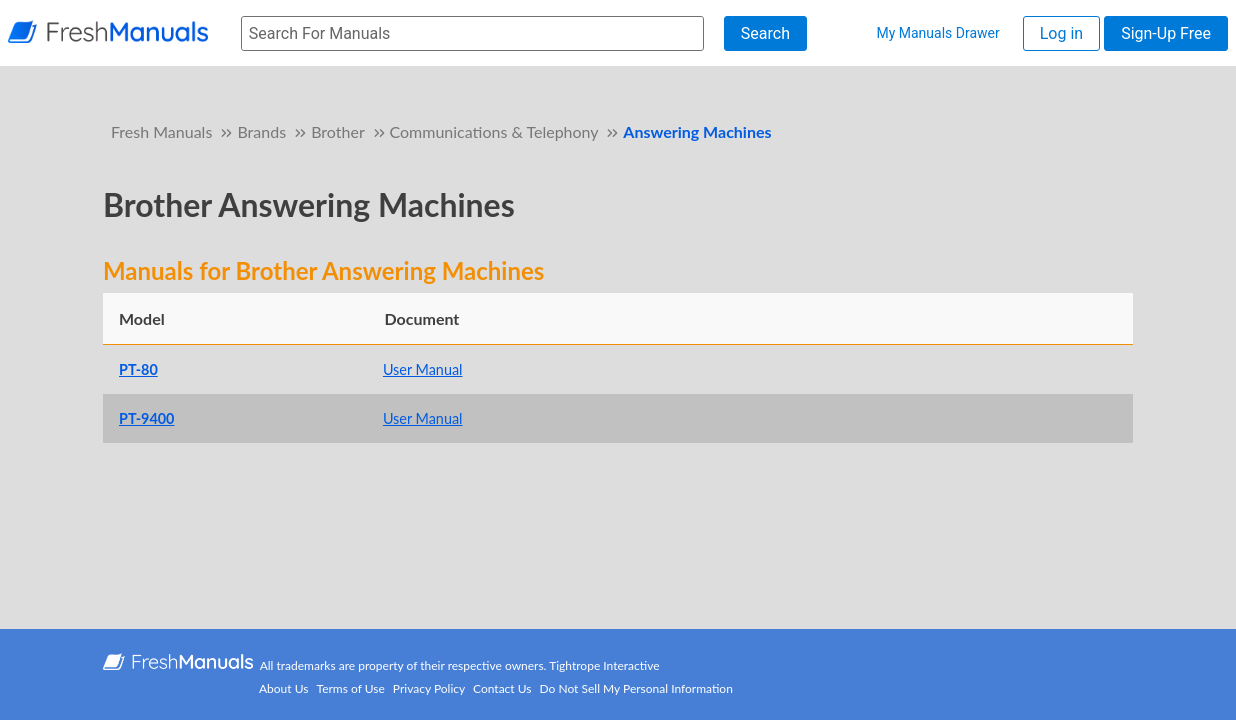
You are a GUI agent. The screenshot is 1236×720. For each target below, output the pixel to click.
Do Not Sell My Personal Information (636, 688)
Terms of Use (351, 688)
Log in (1061, 33)
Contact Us (502, 688)
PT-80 (138, 369)
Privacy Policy (429, 688)
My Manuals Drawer (937, 33)
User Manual (423, 369)
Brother (337, 131)
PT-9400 (146, 418)
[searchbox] (472, 33)
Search (765, 33)
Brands (261, 131)
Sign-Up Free (1166, 33)
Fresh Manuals (161, 131)
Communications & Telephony (494, 131)
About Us (283, 688)
